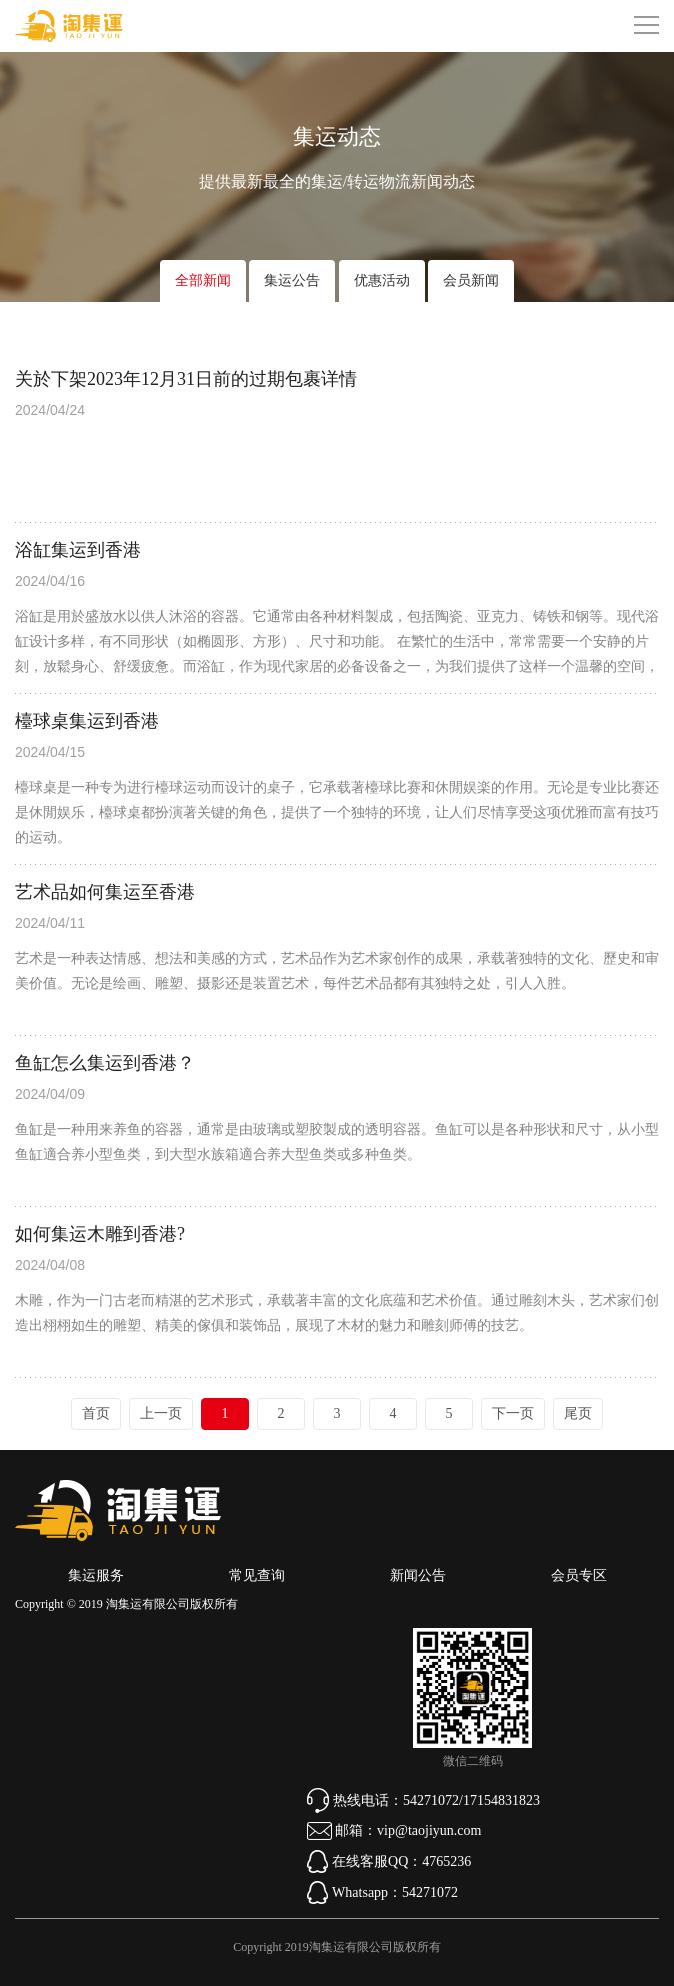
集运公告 (292, 280)
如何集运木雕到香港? (100, 1234)
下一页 (513, 1413)
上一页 (161, 1413)
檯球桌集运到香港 (87, 721)
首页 (96, 1413)
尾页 (578, 1413)
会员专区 (579, 1575)
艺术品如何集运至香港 (105, 892)
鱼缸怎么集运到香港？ (105, 1063)
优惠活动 (382, 280)
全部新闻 (203, 280)
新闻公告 (418, 1575)
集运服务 (96, 1575)
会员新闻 (471, 280)
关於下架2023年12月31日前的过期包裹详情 (186, 379)
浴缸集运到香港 (78, 550)
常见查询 (257, 1575)
